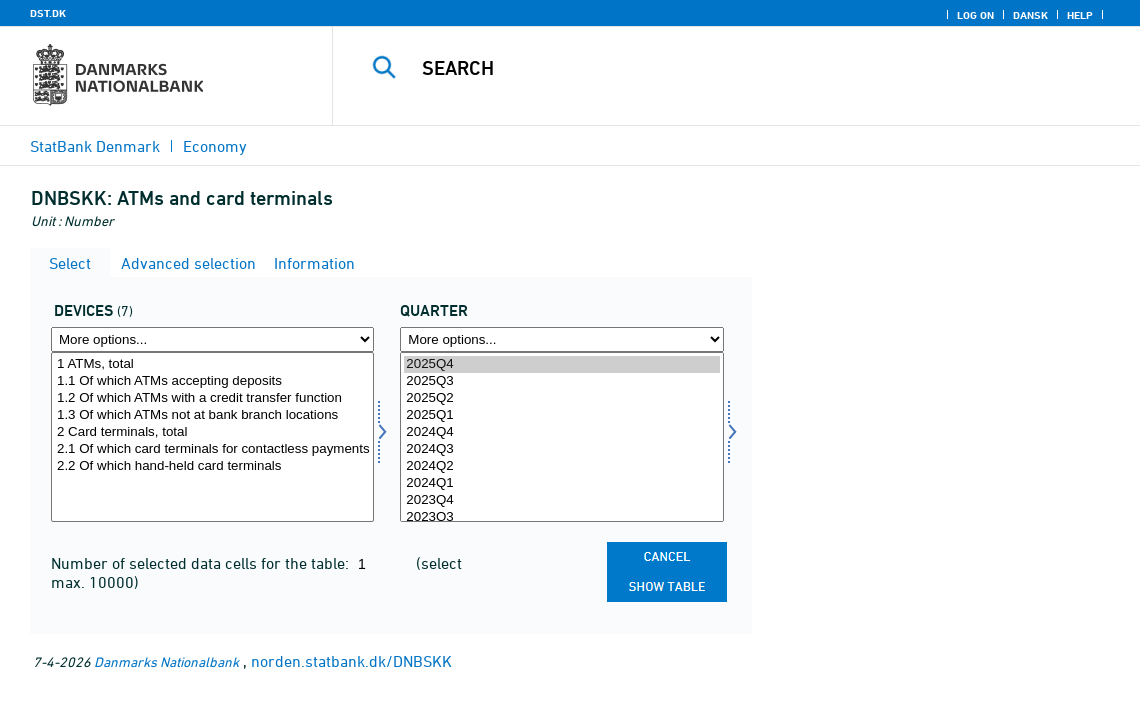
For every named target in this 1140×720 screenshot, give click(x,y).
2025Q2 (561, 398)
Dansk (1030, 15)
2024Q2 (561, 466)
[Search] (732, 68)
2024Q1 (561, 483)
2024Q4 (561, 432)
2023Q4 (561, 500)
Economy (215, 146)
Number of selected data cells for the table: (202, 563)
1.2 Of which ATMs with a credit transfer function (212, 398)
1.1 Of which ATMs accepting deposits (212, 381)
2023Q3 (561, 517)
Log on (975, 15)
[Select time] (561, 437)
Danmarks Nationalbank (166, 661)
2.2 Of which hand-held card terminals (212, 466)
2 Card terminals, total (212, 432)
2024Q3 (561, 449)
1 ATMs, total (212, 364)
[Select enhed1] (212, 437)
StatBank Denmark (95, 146)
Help (1080, 15)
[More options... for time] (561, 339)
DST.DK (48, 13)
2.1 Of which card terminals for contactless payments (212, 449)
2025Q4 (561, 364)
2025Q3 (561, 381)
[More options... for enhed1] (212, 339)
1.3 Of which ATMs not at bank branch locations (212, 415)
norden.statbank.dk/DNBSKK (351, 661)
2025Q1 (561, 415)
